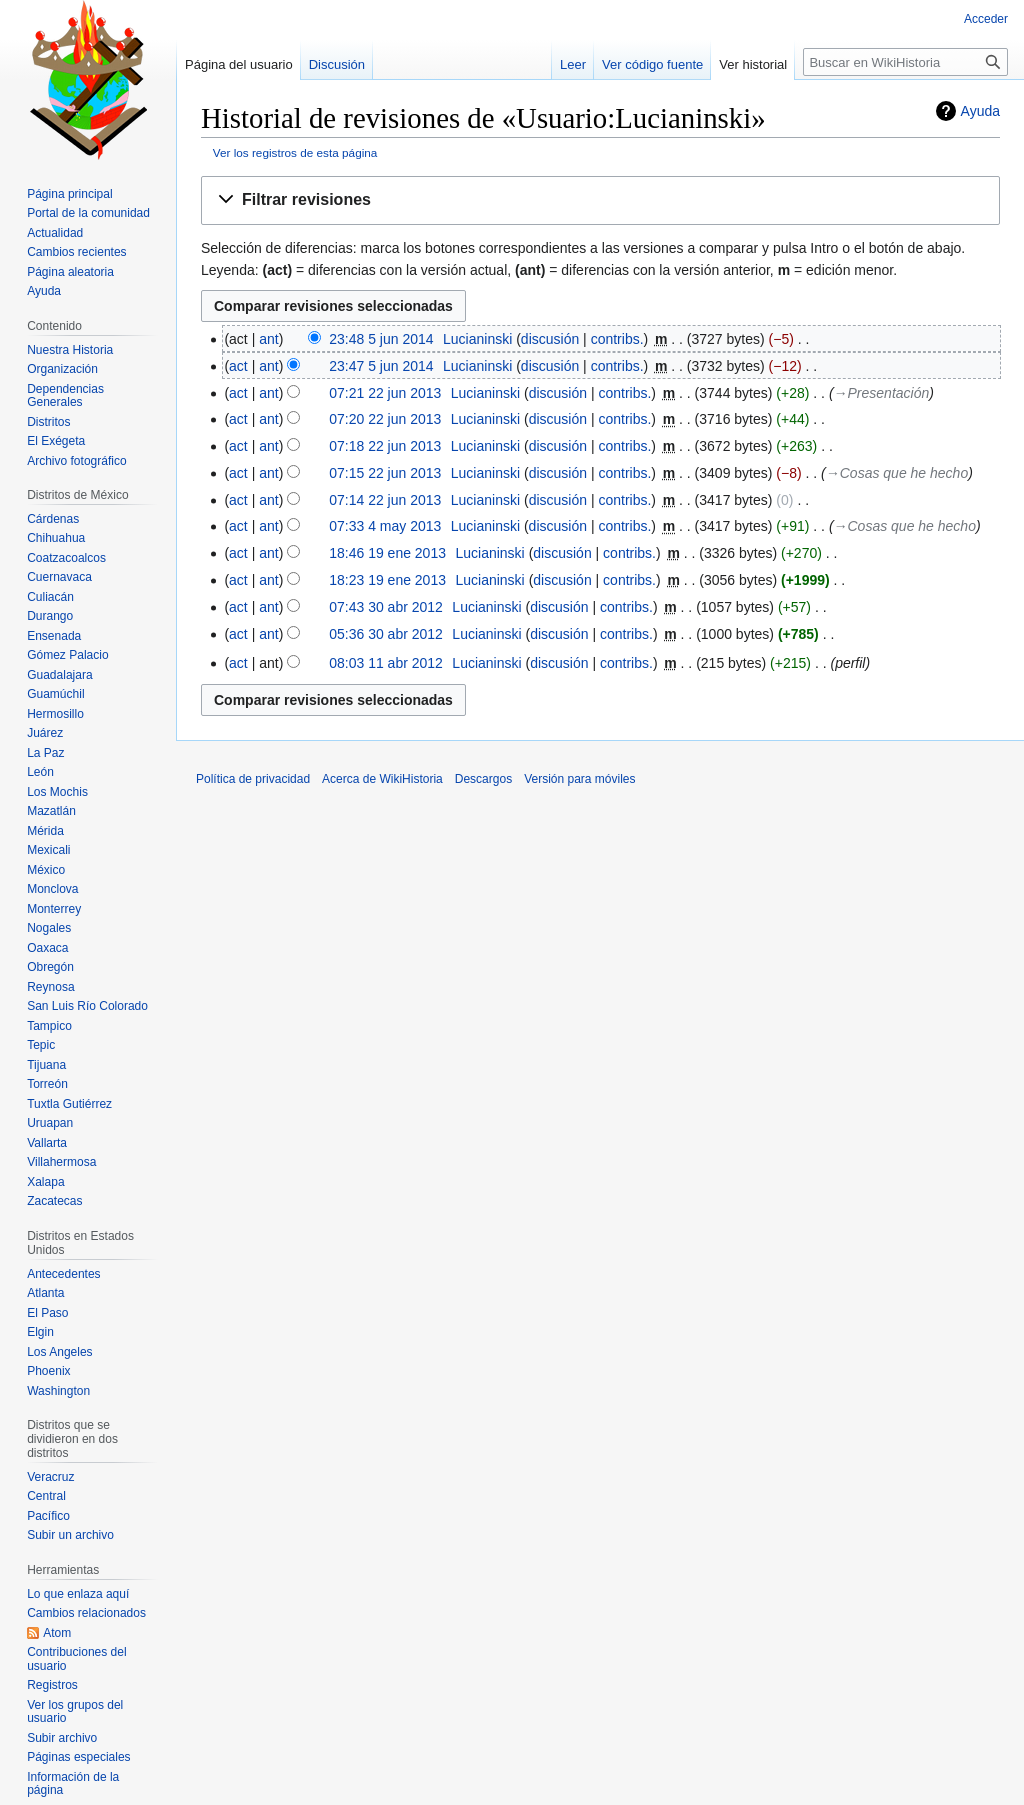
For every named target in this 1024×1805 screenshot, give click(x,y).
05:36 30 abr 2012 (386, 634)
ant (268, 339)
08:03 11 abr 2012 (386, 663)
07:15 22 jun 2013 (385, 473)
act (238, 366)
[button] (600, 200)
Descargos (483, 779)
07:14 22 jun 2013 (385, 500)
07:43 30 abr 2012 (386, 607)
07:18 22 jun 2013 (385, 446)
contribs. (617, 339)
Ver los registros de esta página (295, 152)
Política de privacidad (253, 779)
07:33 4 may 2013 (385, 526)
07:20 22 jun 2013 (385, 419)
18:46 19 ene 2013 (387, 553)
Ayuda (980, 111)
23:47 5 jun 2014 (381, 366)
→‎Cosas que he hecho (897, 473)
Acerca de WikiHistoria (382, 779)
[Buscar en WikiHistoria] (905, 62)
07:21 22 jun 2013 (385, 393)
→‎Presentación (882, 393)
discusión (550, 339)
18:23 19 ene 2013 (387, 580)
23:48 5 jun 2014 (381, 339)
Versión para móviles (579, 779)
